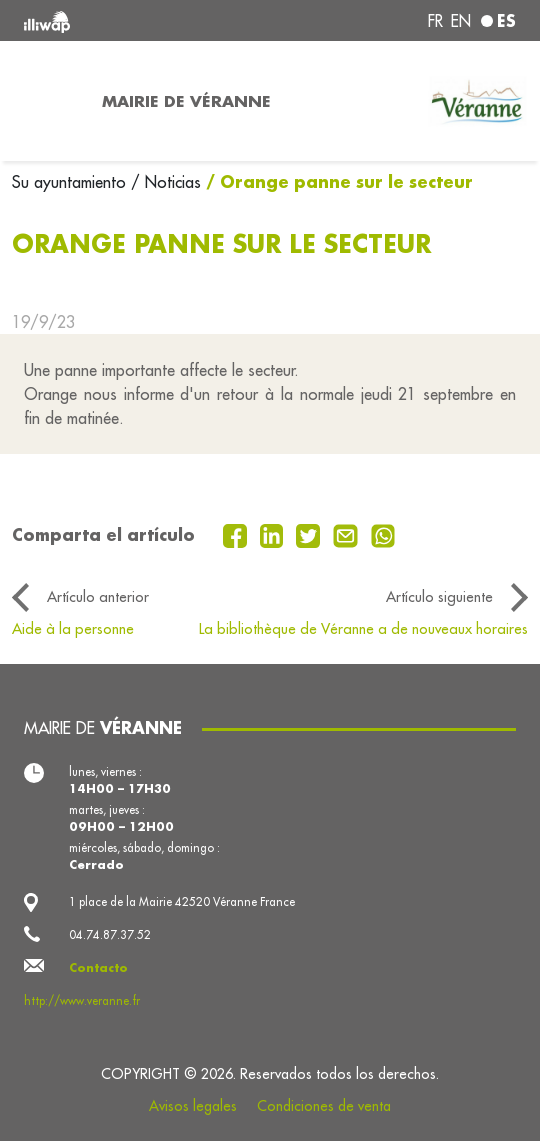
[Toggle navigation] (45, 101)
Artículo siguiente (439, 596)
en (461, 21)
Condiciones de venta (324, 1106)
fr (435, 21)
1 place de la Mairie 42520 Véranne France (182, 901)
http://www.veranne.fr (82, 1000)
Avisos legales (193, 1106)
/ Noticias (166, 182)
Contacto (98, 967)
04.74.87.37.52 (110, 934)
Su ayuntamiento (71, 182)
